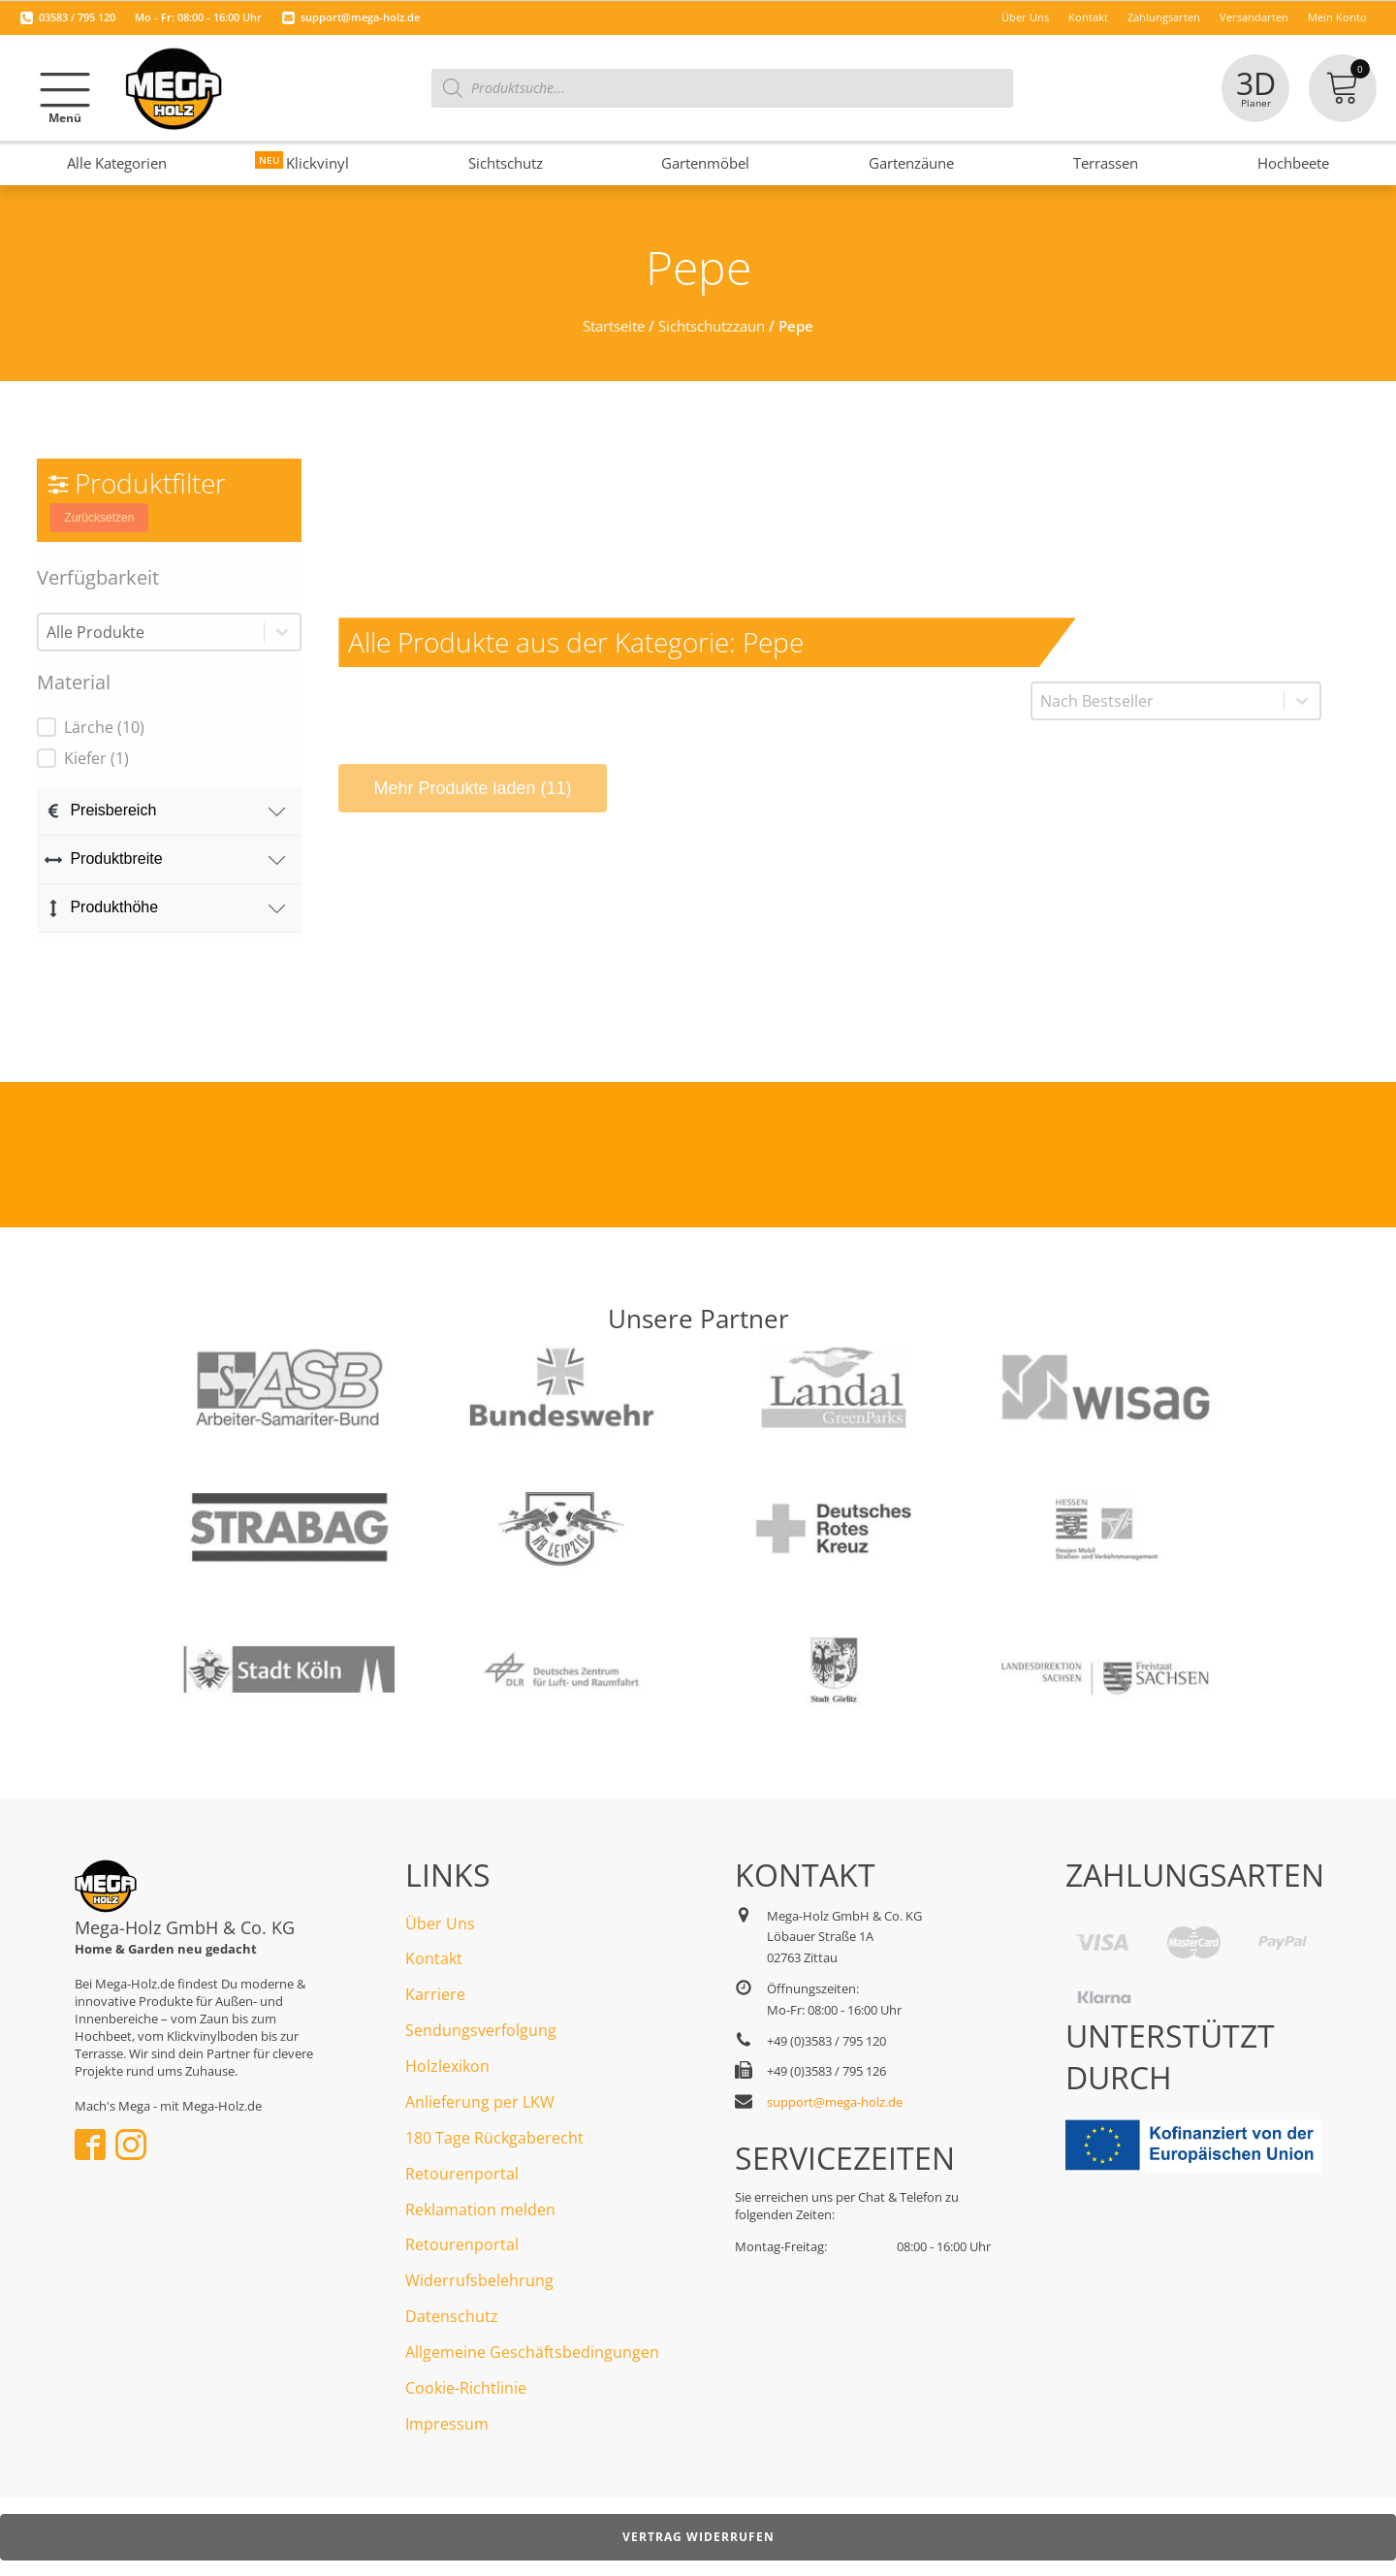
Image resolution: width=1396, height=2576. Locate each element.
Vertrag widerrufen (698, 2536)
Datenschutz (451, 2316)
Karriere (435, 1994)
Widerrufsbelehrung (479, 2280)
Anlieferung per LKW (480, 2102)
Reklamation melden (480, 2209)
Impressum (447, 2423)
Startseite (614, 325)
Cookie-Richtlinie (465, 2388)
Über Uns (440, 1923)
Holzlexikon (447, 2066)
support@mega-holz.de (360, 17)
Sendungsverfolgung (480, 2030)
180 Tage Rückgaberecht (494, 2137)
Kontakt (433, 1958)
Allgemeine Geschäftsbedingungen (532, 2352)
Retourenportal (462, 2173)
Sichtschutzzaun (711, 325)
